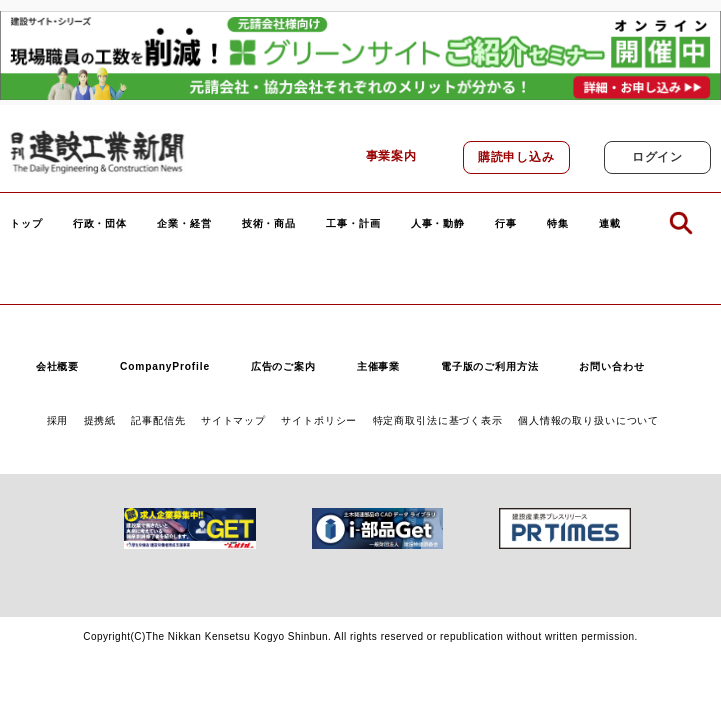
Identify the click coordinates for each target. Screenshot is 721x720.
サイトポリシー (319, 420)
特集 (558, 224)
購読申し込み (516, 157)
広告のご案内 (283, 366)
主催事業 (378, 366)
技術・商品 (269, 224)
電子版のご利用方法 (490, 366)
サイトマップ (233, 420)
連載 (610, 224)
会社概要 (57, 366)
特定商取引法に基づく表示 (438, 420)
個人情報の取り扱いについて (588, 420)
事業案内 (391, 156)
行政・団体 (100, 224)
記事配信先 (158, 420)
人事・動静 (438, 224)
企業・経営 (184, 224)
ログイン (657, 157)
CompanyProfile (165, 366)
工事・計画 (353, 224)
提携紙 (100, 420)
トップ (26, 224)
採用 (58, 420)
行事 (506, 224)
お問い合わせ (611, 366)
